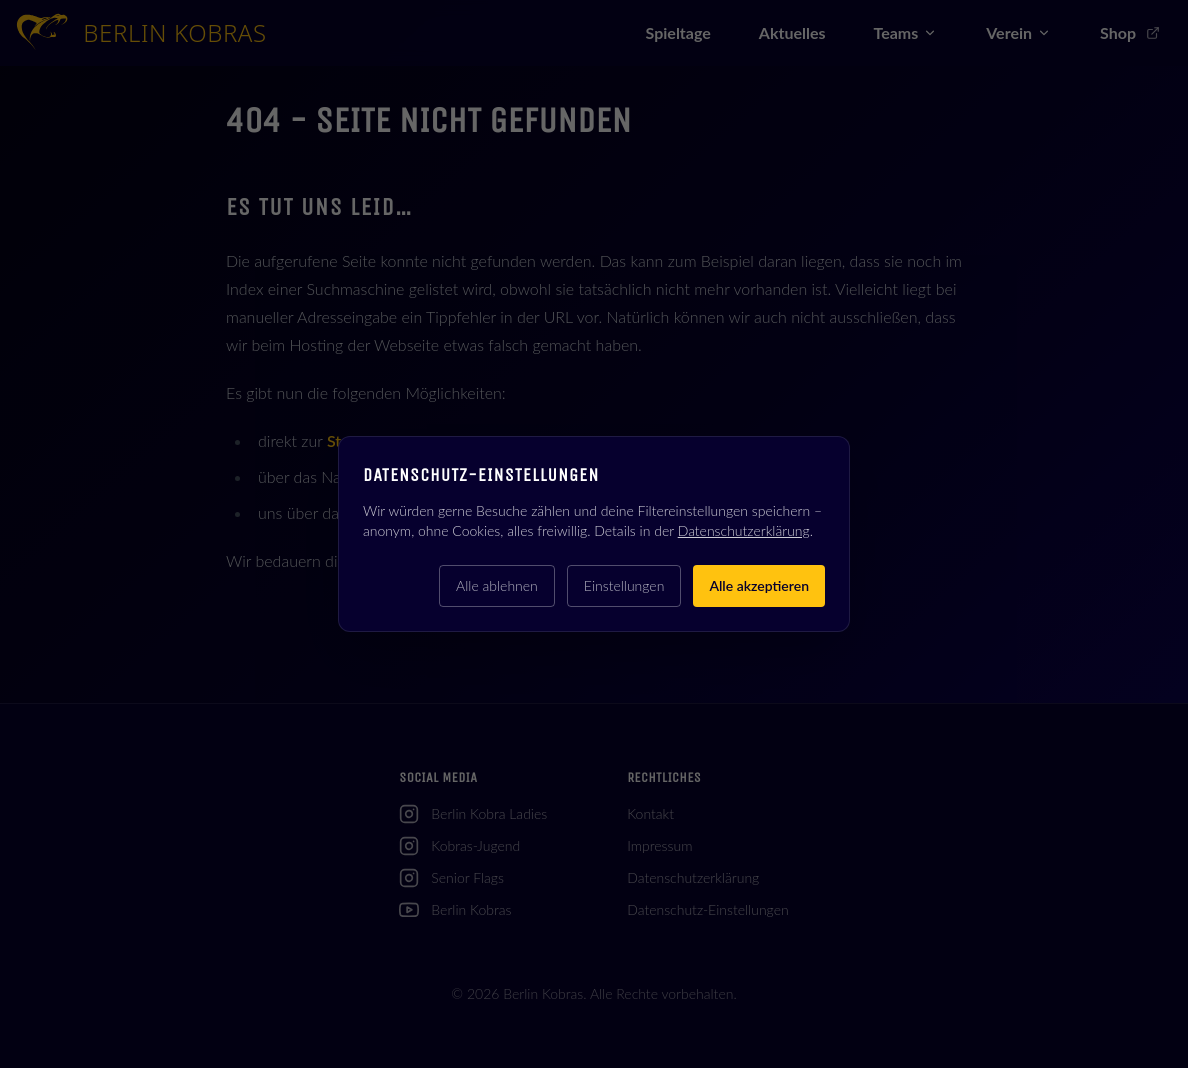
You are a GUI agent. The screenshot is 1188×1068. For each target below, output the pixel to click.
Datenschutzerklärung (744, 530)
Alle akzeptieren (759, 585)
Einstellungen (624, 585)
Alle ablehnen (497, 585)
